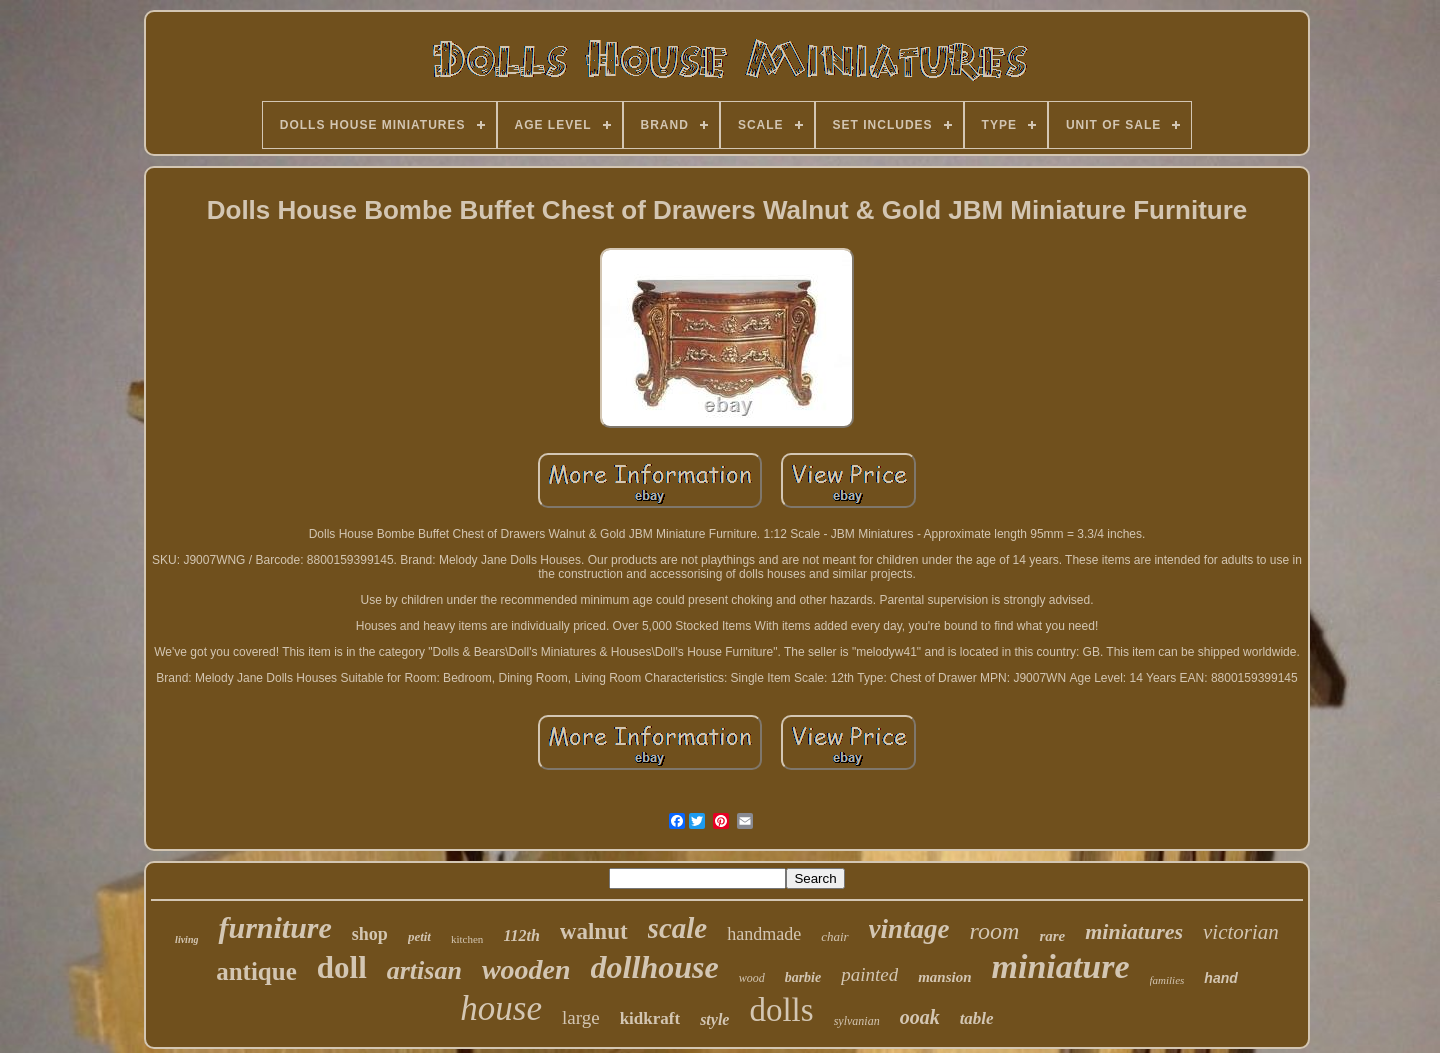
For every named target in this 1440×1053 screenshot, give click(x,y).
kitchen (467, 939)
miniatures (1134, 931)
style (714, 1019)
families (1167, 980)
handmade (764, 934)
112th (521, 935)
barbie (803, 977)
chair (834, 936)
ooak (920, 1017)
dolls (781, 1010)
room (995, 931)
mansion (944, 977)
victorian (1241, 932)
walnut (594, 931)
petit (419, 936)
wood (752, 978)
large (581, 1017)
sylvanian (857, 1021)
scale (678, 928)
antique (256, 971)
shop (370, 934)
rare (1052, 936)
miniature (1061, 966)
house (501, 1008)
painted (869, 974)
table (977, 1018)
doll (342, 967)
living (186, 939)
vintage (909, 929)
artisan (424, 970)
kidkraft (650, 1018)
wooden (526, 969)
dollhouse (655, 967)
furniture (274, 927)
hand (1220, 978)
